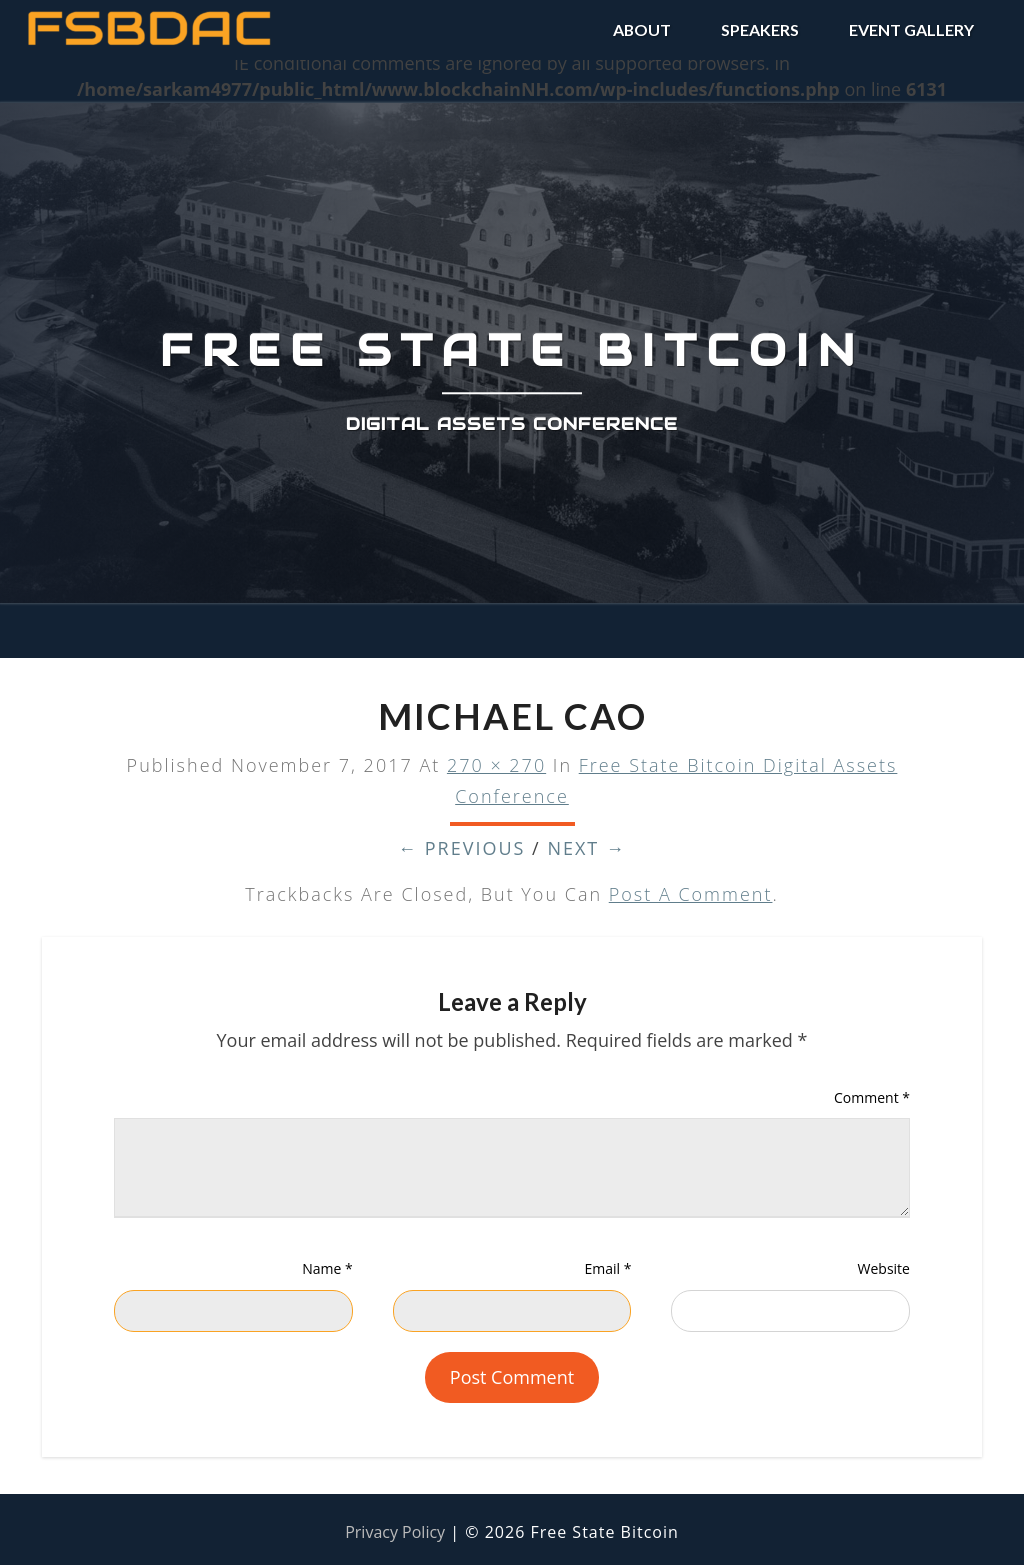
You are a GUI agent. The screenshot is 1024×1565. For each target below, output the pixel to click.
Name (327, 1268)
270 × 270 (496, 765)
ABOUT (641, 29)
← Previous (461, 848)
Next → (586, 848)
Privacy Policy (395, 1532)
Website (884, 1268)
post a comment (691, 894)
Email (607, 1268)
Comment (872, 1097)
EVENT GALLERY (911, 29)
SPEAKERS (760, 29)
